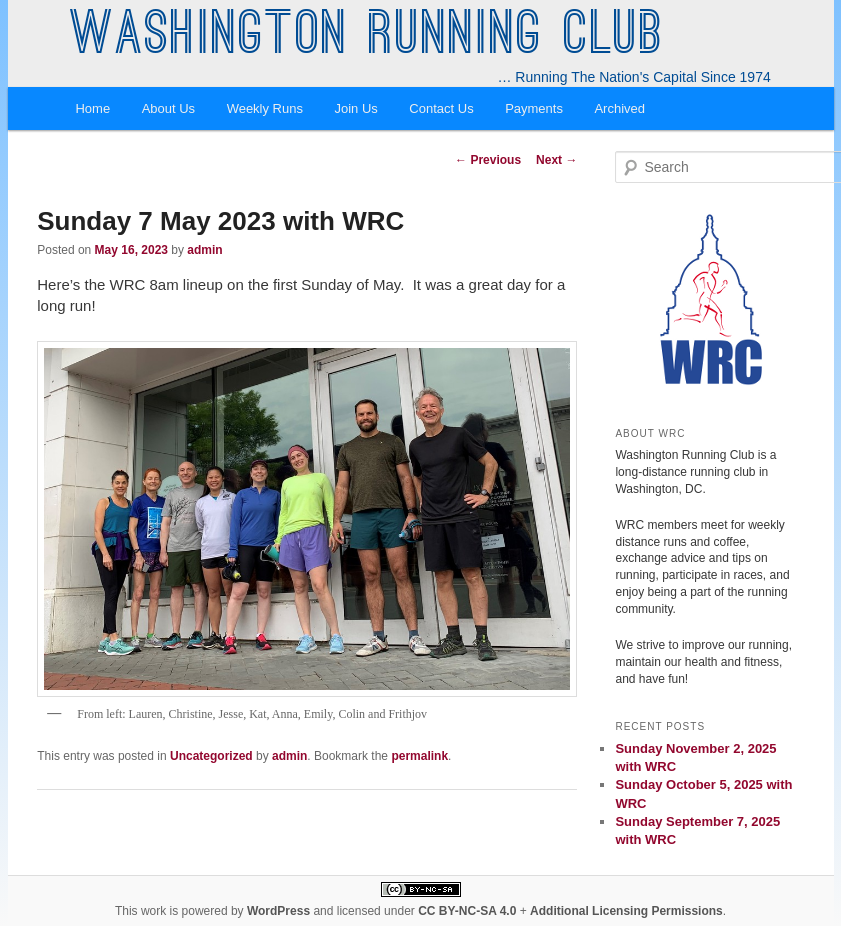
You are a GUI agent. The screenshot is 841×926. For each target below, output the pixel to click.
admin (204, 250)
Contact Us (441, 108)
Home (92, 108)
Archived (619, 108)
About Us (168, 108)
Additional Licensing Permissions (626, 911)
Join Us (355, 108)
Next (556, 160)
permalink (419, 756)
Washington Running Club (367, 38)
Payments (534, 108)
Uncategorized (211, 756)
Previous (488, 160)
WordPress (278, 911)
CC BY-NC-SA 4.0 (467, 911)
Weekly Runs (265, 108)
